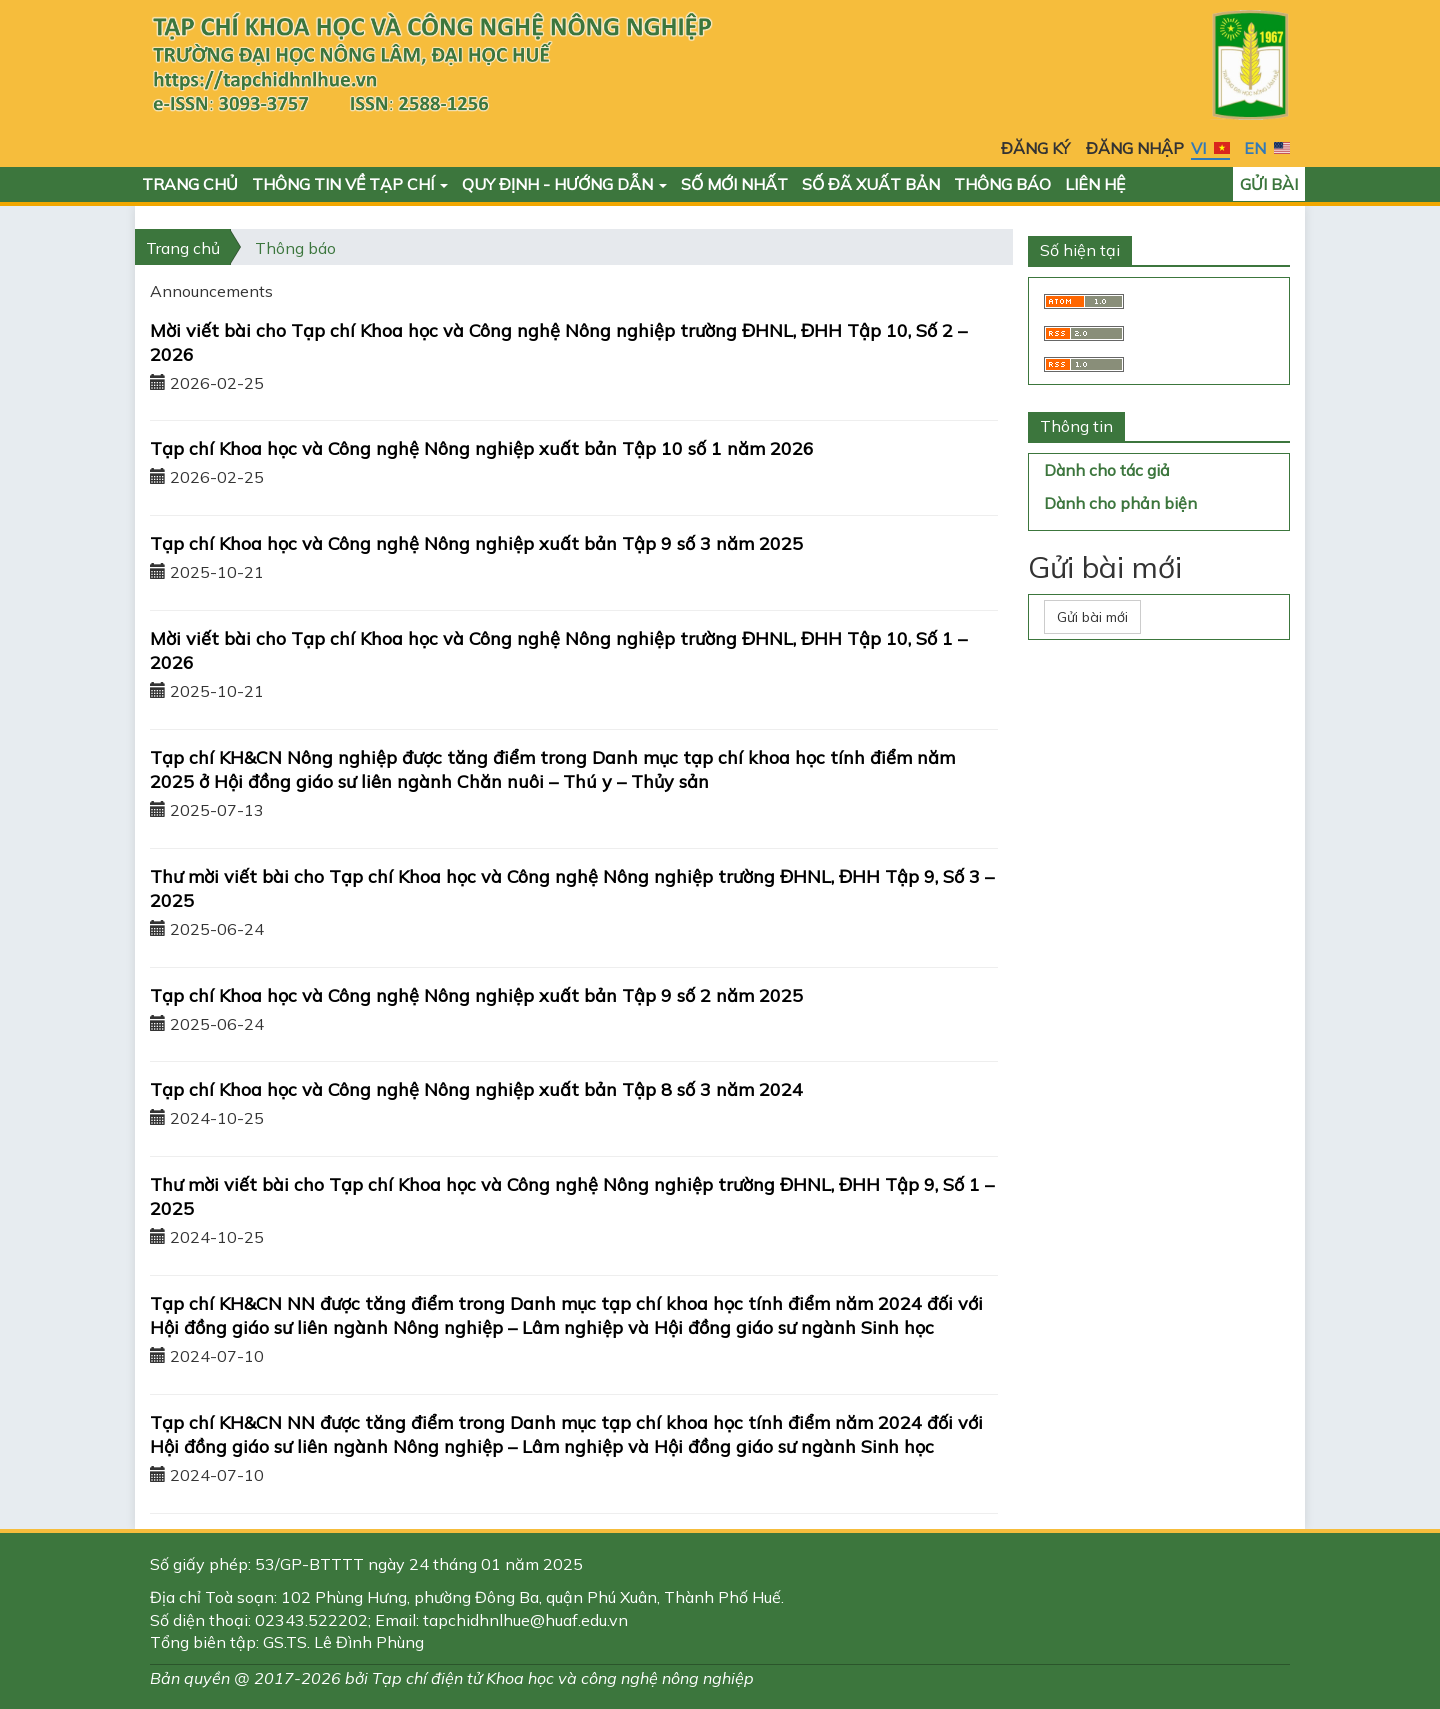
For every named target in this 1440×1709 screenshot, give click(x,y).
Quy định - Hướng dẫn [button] (564, 184)
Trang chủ (190, 184)
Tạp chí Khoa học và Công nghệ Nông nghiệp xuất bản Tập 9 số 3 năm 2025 (476, 543)
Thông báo (1002, 184)
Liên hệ (1095, 184)
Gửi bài (1269, 184)
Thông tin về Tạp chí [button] (350, 184)
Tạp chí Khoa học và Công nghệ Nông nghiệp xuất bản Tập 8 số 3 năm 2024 (476, 1089)
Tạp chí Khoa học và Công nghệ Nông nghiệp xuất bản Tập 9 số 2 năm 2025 (476, 995)
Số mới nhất (734, 184)
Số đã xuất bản (871, 184)
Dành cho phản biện (1120, 503)
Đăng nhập (1135, 148)
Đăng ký (1035, 148)
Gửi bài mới (1092, 617)
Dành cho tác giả (1107, 470)
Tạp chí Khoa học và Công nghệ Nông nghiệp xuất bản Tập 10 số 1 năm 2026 (482, 448)
